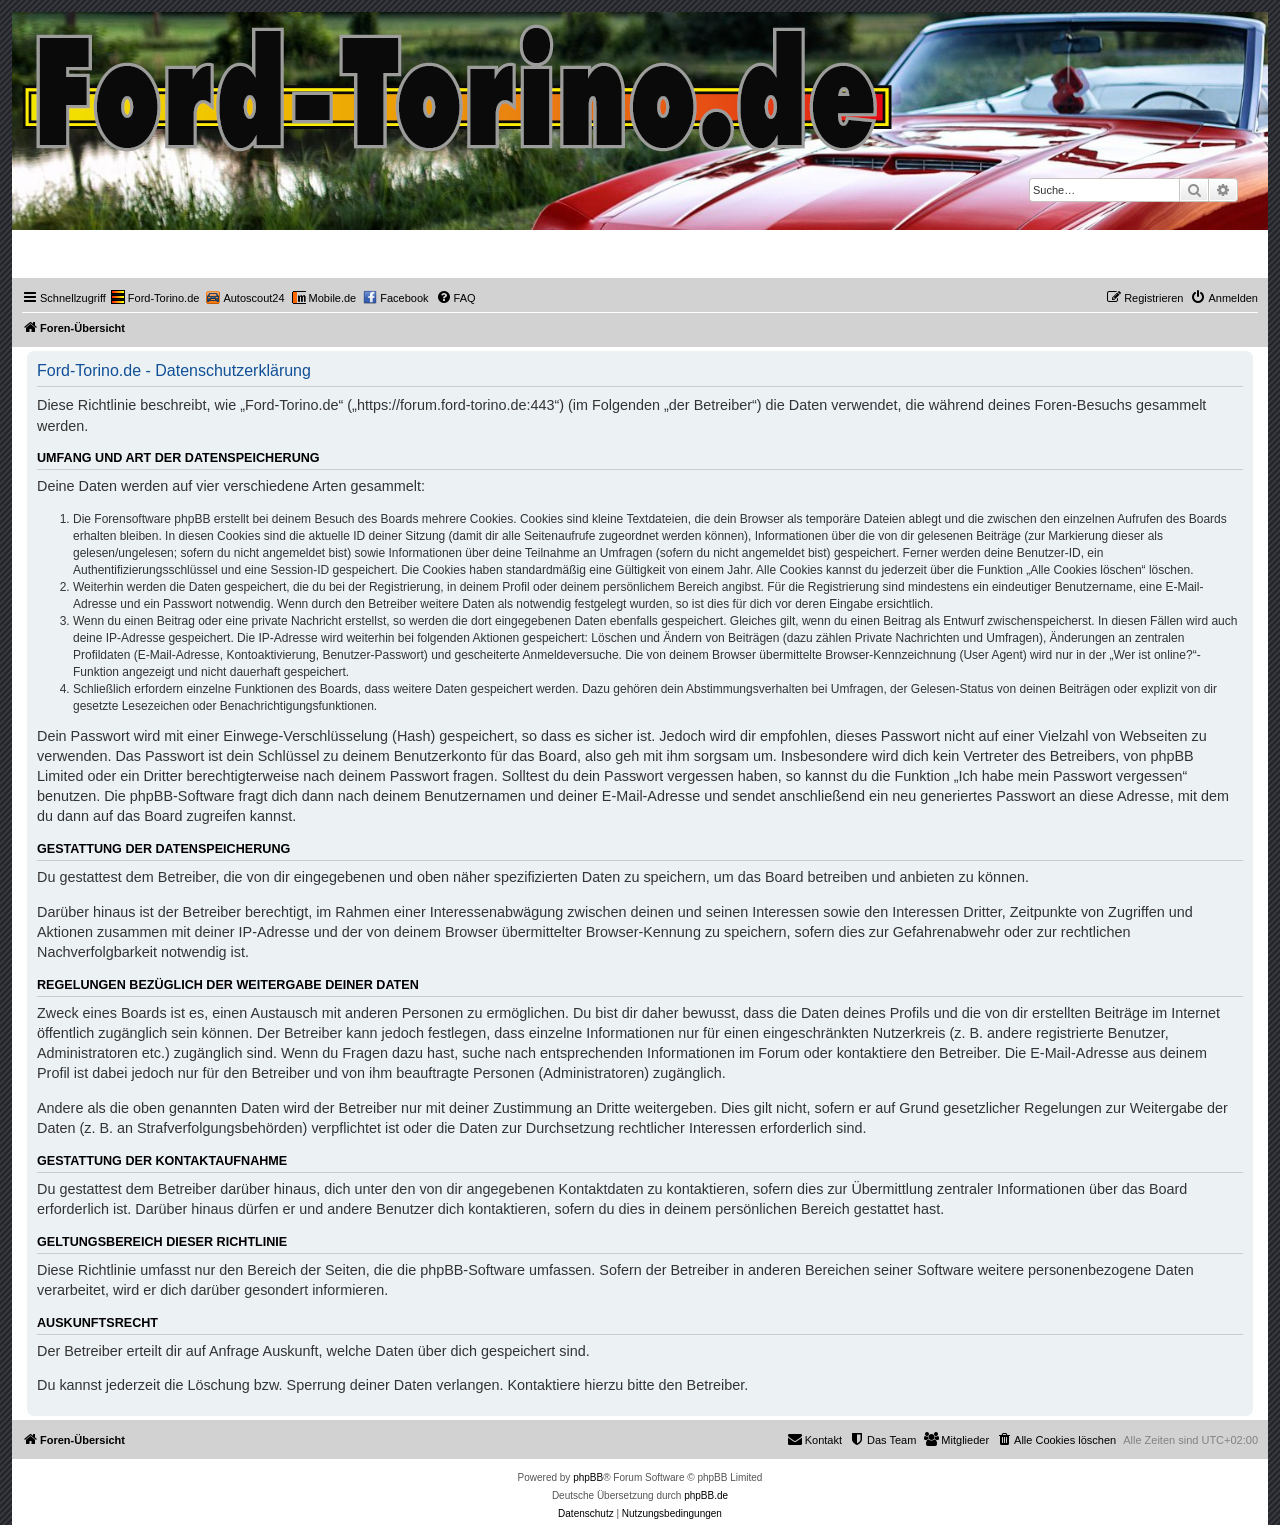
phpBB (588, 1477)
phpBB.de (706, 1495)
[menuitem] (155, 298)
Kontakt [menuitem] (814, 1439)
